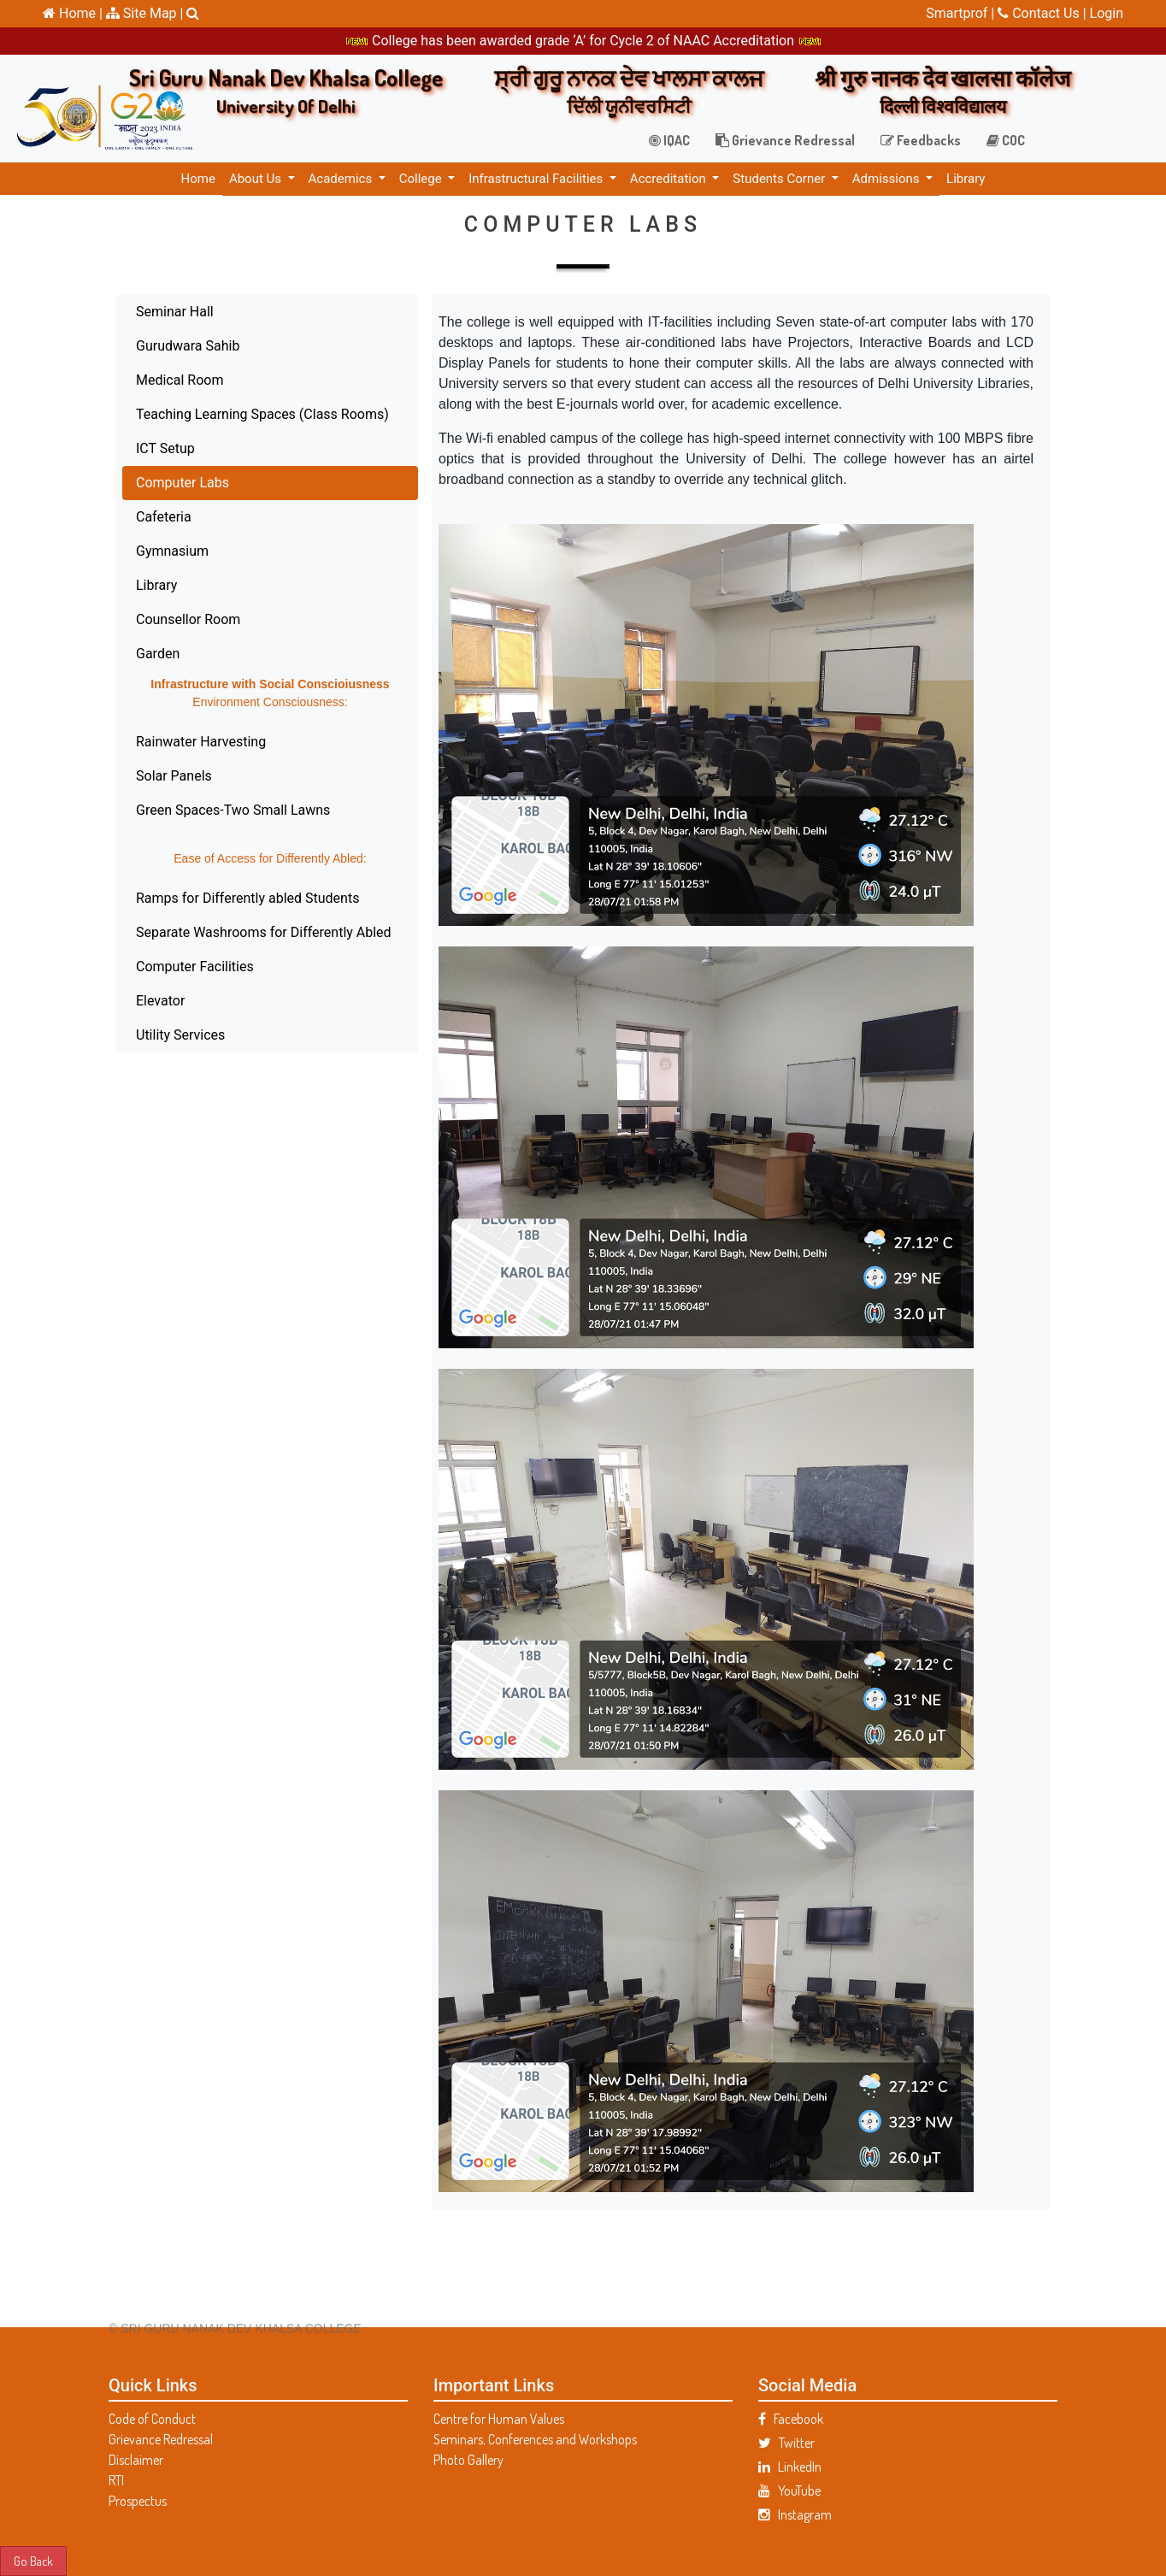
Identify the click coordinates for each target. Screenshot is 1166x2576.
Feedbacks (920, 140)
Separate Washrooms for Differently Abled (213, 932)
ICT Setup (114, 448)
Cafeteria (113, 517)
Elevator (109, 1001)
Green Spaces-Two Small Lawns (182, 810)
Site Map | (145, 13)
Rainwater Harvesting (150, 742)
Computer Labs (132, 483)
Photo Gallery (468, 2459)
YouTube (789, 2490)
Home (198, 178)
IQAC (669, 140)
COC (1005, 140)
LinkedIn (790, 2466)
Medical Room (129, 380)
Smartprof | (962, 13)
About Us (257, 178)
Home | (73, 13)
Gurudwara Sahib (137, 346)
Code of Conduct (152, 2418)
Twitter (786, 2442)
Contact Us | (1043, 13)
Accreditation (670, 178)
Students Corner (780, 178)
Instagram (795, 2514)
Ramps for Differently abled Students (197, 898)
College (422, 178)
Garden (107, 653)
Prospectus (138, 2500)
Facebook (790, 2418)
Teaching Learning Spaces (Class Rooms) (212, 414)
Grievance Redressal (785, 140)
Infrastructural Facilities (537, 178)
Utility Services (129, 1035)
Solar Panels (123, 776)
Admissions (887, 178)
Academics (342, 178)
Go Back (33, 2560)
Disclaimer (136, 2459)
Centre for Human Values (498, 2418)
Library (965, 178)
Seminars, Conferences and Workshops (535, 2439)
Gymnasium (121, 551)
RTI (116, 2480)
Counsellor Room (137, 619)
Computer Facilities (144, 966)
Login (1106, 13)
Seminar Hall (124, 312)
